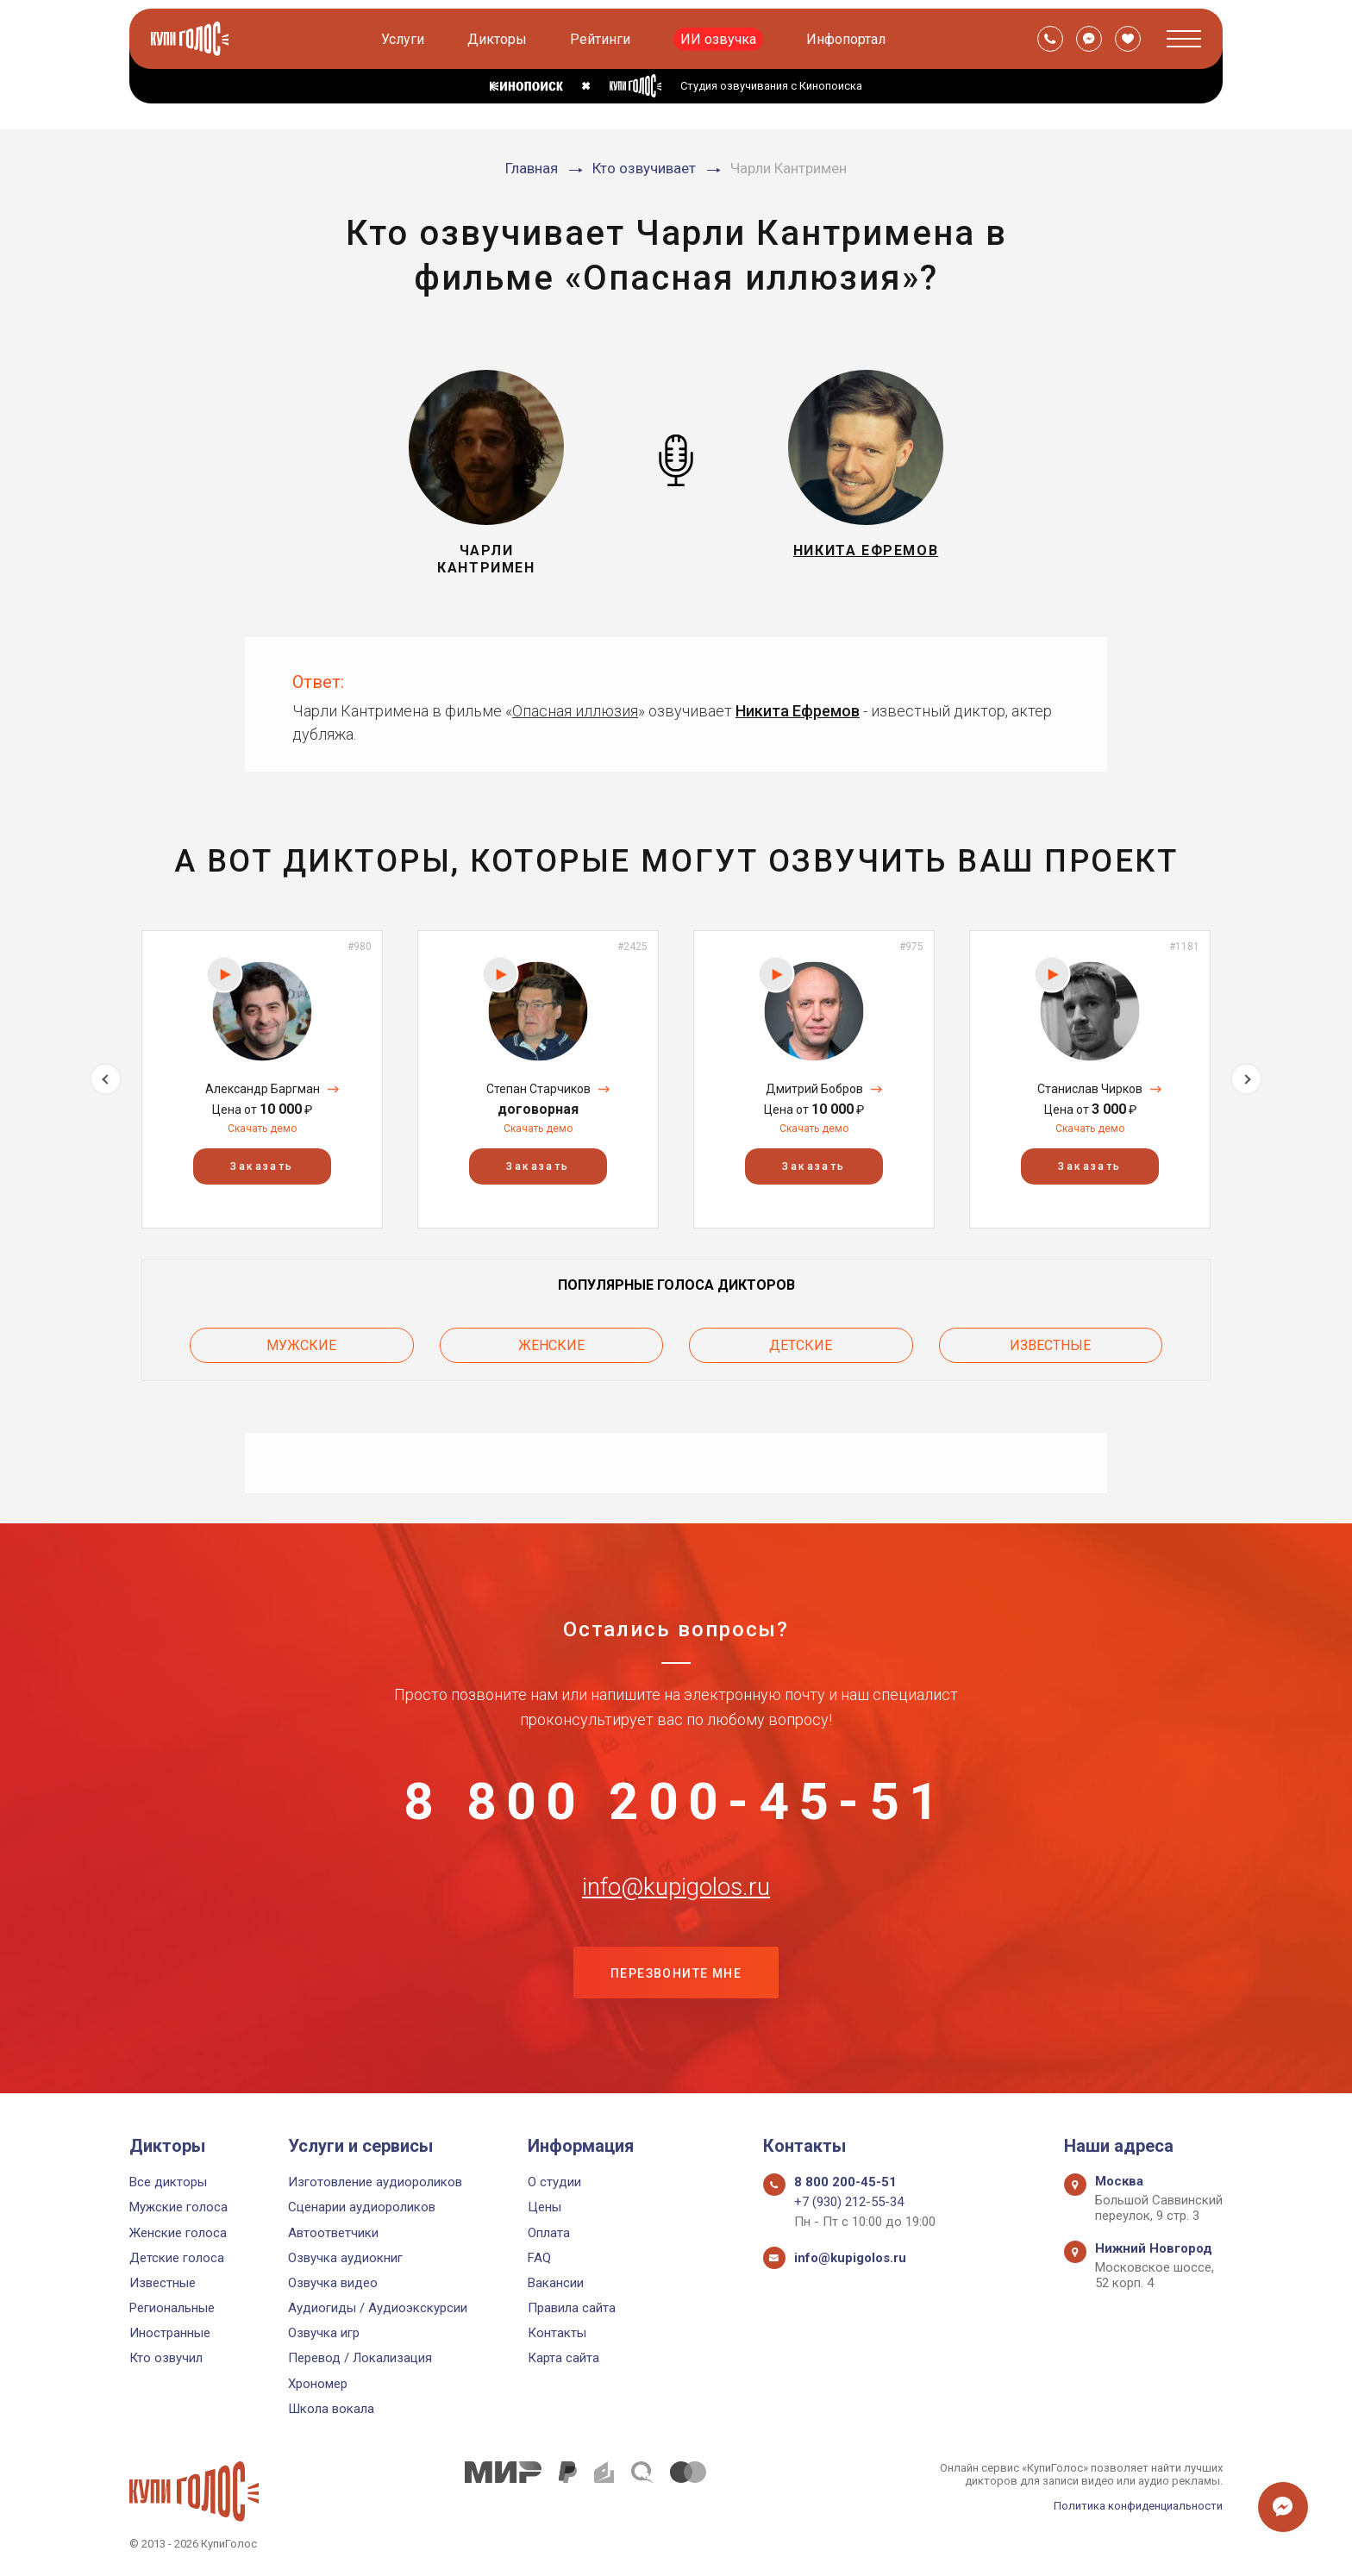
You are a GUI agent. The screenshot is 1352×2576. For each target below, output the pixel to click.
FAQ (539, 2258)
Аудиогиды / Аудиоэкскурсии (377, 2308)
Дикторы (497, 39)
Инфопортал (846, 39)
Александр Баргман (262, 1089)
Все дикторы (168, 2182)
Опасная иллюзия (575, 711)
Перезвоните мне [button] (676, 1973)
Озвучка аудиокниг (345, 2258)
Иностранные (169, 2333)
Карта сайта (563, 2358)
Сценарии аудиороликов (361, 2207)
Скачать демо (262, 1128)
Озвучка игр (324, 2333)
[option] (262, 1079)
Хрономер (317, 2384)
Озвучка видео (333, 2283)
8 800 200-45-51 (676, 1802)
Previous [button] (106, 1079)
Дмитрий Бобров (814, 1089)
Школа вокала (331, 2409)
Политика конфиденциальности (1138, 2505)
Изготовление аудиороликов (375, 2182)
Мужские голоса (178, 2207)
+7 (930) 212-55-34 (849, 2202)
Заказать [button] (261, 1166)
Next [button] (1246, 1079)
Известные (1050, 1345)
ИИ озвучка (718, 39)
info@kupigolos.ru (676, 1887)
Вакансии (556, 2283)
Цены (544, 2207)
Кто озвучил (166, 2358)
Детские (800, 1345)
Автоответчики (333, 2233)
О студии (554, 2182)
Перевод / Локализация (360, 2358)
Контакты (557, 2333)
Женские (551, 1345)
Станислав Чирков (1089, 1089)
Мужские (301, 1345)
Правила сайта (572, 2308)
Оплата (549, 2233)
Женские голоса (178, 2233)
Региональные (172, 2308)
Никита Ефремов (797, 711)
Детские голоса (176, 2258)
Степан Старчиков (538, 1089)
